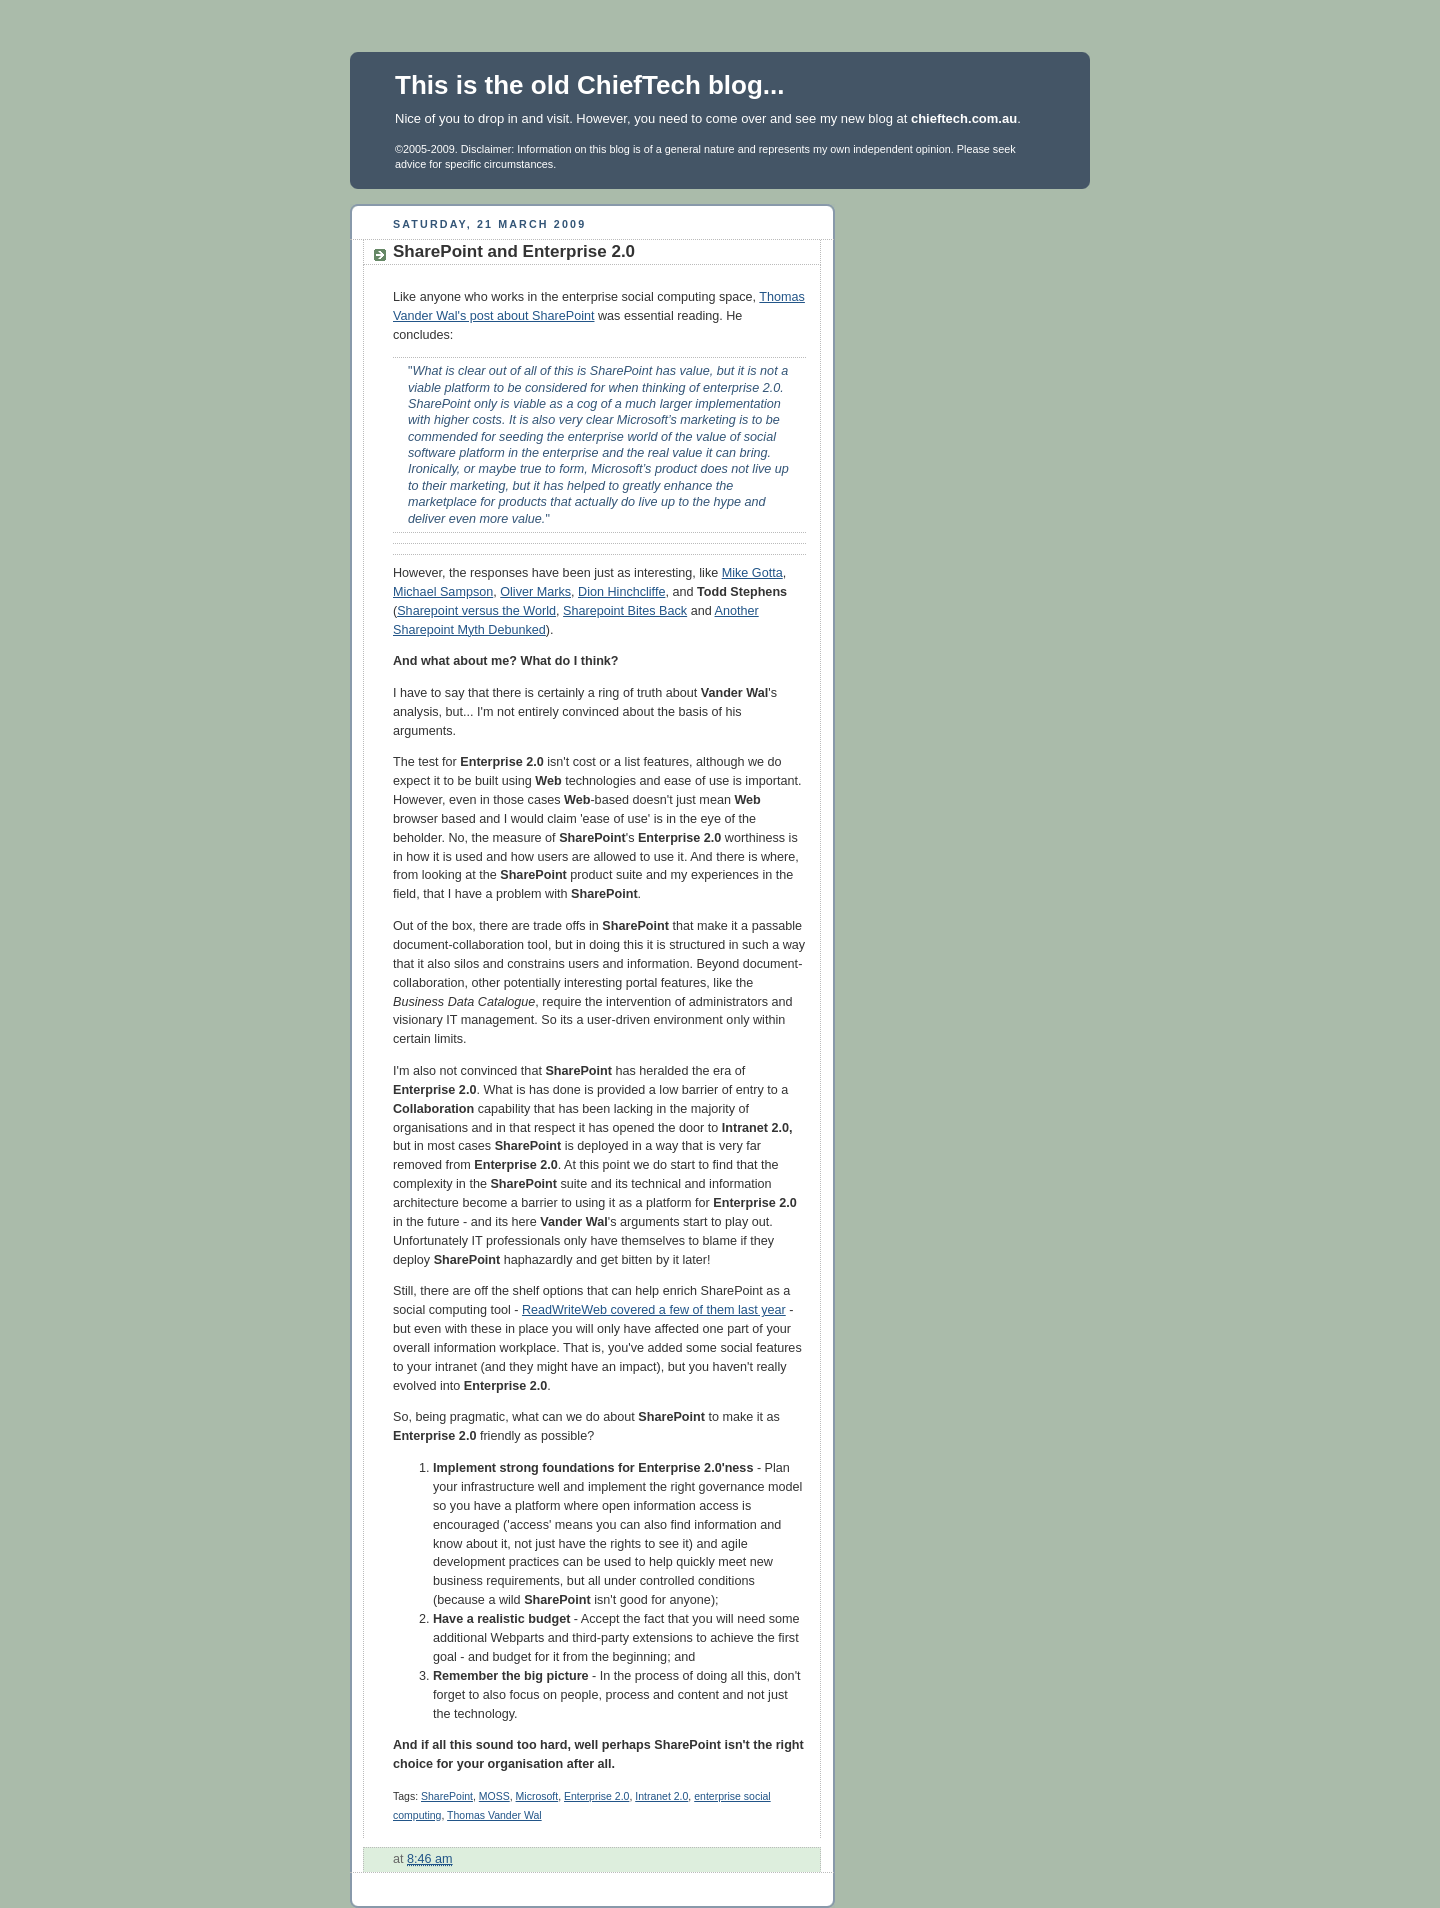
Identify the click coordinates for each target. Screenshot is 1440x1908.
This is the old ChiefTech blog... (590, 85)
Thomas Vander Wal (494, 1815)
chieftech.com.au (964, 118)
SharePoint (447, 1796)
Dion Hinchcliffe (621, 592)
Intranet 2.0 (661, 1796)
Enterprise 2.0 (596, 1796)
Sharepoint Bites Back (625, 611)
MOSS (494, 1796)
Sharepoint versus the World (476, 611)
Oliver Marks (535, 592)
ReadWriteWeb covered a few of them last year (654, 1310)
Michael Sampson (443, 592)
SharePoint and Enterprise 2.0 (514, 251)
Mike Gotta (752, 573)
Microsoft (537, 1796)
